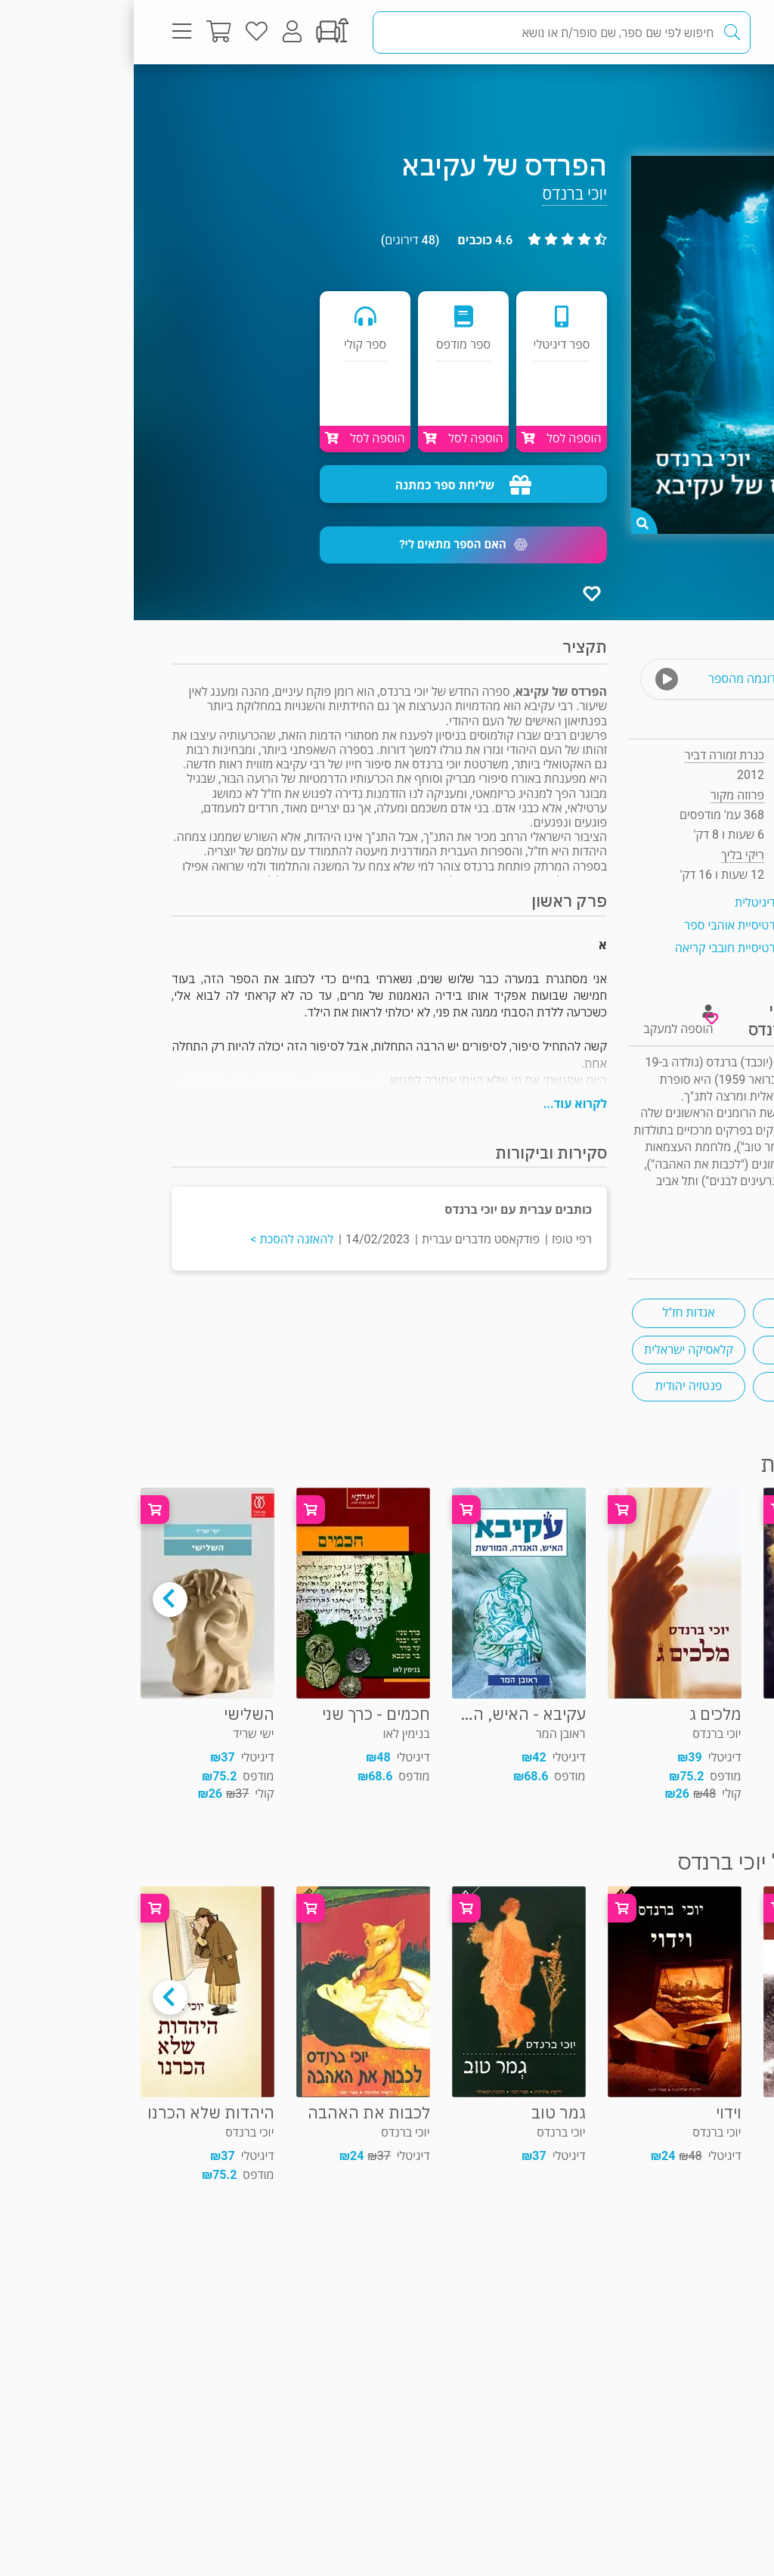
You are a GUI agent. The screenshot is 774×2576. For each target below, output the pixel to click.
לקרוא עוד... (441, 1104)
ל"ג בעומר (675, 1386)
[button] (329, 544)
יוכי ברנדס (440, 194)
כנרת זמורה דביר (590, 755)
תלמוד (676, 1312)
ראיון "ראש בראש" (693, 1216)
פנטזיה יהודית (555, 1386)
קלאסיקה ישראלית (554, 1349)
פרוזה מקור (686, 94)
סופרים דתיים (676, 1349)
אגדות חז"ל (554, 1312)
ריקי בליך (608, 855)
